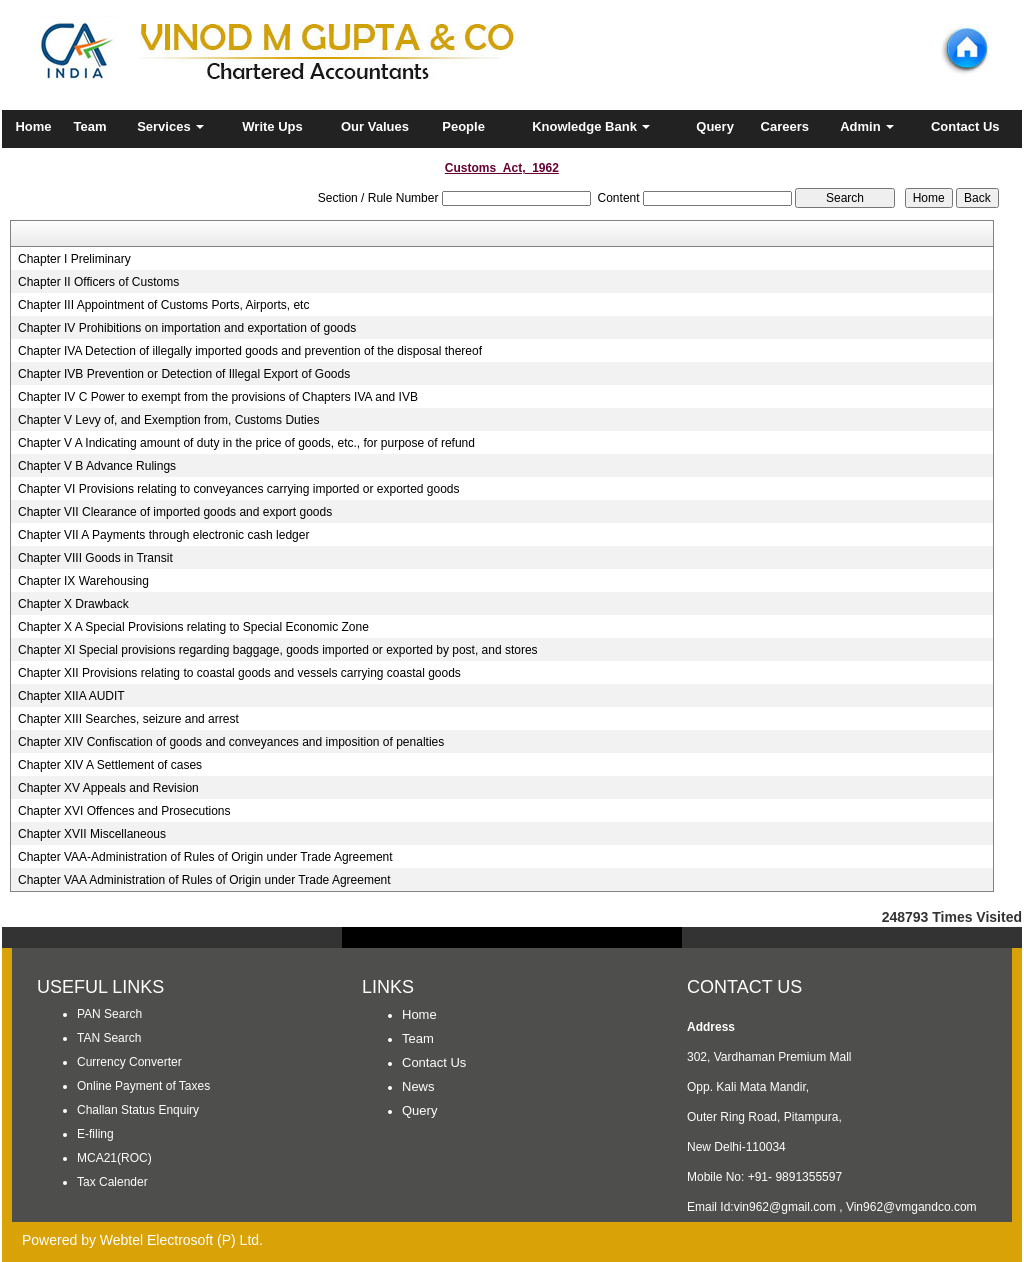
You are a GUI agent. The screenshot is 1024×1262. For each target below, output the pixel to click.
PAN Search (109, 1014)
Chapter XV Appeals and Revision (108, 788)
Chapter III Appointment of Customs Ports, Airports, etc (163, 305)
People (463, 126)
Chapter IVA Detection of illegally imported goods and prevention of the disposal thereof (250, 351)
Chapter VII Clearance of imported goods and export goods (175, 512)
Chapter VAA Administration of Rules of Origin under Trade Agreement (204, 880)
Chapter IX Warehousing (83, 581)
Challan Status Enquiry (138, 1110)
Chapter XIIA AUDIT (71, 696)
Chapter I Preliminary (74, 259)
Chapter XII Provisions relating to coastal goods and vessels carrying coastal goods (239, 673)
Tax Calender (112, 1182)
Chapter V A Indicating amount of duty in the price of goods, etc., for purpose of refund (246, 443)
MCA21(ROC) (114, 1158)
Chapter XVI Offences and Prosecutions (124, 811)
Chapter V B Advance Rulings (97, 466)
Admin (867, 126)
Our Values (375, 126)
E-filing (95, 1134)
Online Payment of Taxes (143, 1086)
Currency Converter (129, 1062)
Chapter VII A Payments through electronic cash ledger (164, 535)
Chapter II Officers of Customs (98, 282)
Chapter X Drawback (73, 604)
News (418, 1086)
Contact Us (965, 126)
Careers (785, 126)
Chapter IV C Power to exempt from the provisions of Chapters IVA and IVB (218, 397)
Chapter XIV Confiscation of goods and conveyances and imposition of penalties (231, 742)
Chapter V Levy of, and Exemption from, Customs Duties (168, 420)
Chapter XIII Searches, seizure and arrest (128, 719)
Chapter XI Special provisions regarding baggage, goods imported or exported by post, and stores (278, 650)
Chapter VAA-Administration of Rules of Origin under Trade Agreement (205, 857)
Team (90, 126)
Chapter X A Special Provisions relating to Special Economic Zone (193, 627)
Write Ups (272, 126)
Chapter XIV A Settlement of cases (110, 765)
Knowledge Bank (591, 126)
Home (33, 126)
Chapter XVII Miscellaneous (92, 834)
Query (715, 126)
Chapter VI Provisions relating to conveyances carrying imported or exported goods (239, 489)
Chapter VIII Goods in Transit (95, 558)
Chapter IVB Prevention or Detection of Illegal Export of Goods (184, 374)
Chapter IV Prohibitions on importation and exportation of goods (187, 328)
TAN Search (109, 1038)
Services (170, 126)
